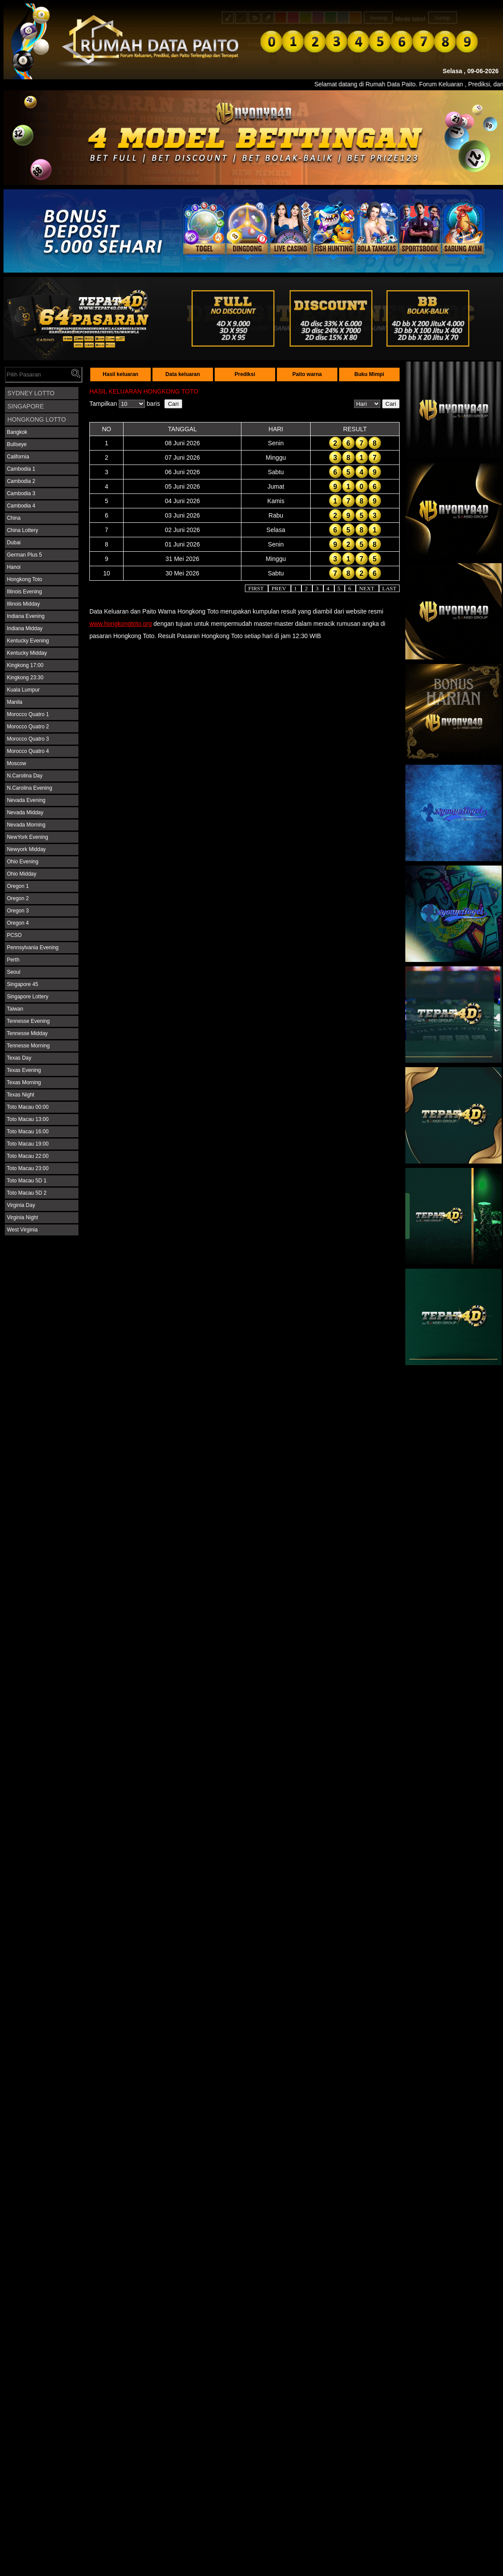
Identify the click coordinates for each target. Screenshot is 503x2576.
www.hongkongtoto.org (120, 623)
